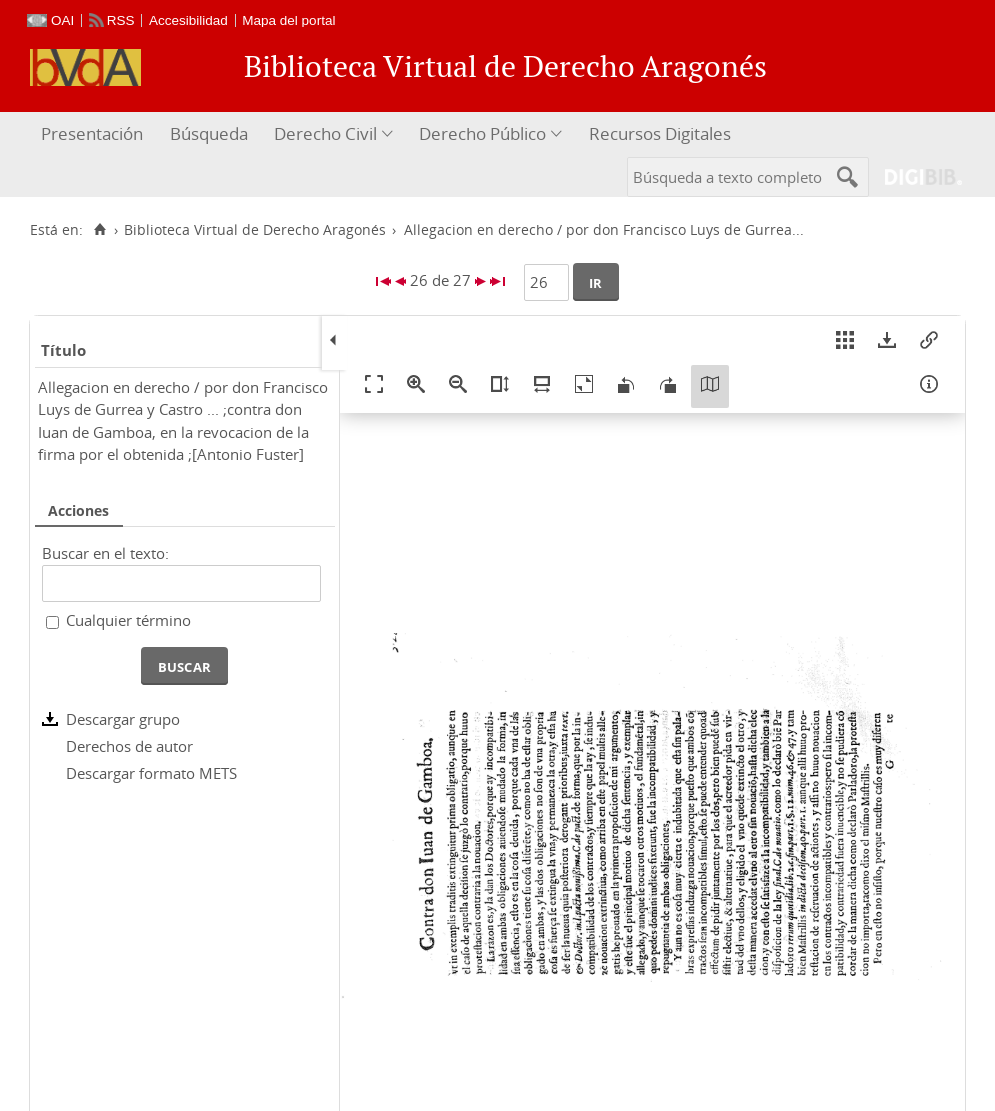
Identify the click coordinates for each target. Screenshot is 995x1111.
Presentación (92, 133)
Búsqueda (209, 133)
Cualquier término (128, 620)
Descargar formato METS (151, 773)
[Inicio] (99, 230)
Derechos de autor (129, 746)
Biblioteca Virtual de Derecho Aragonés (255, 230)
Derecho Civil (325, 133)
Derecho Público (482, 133)
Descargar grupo (123, 719)
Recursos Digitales (660, 133)
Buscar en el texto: (105, 553)
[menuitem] (94, 134)
